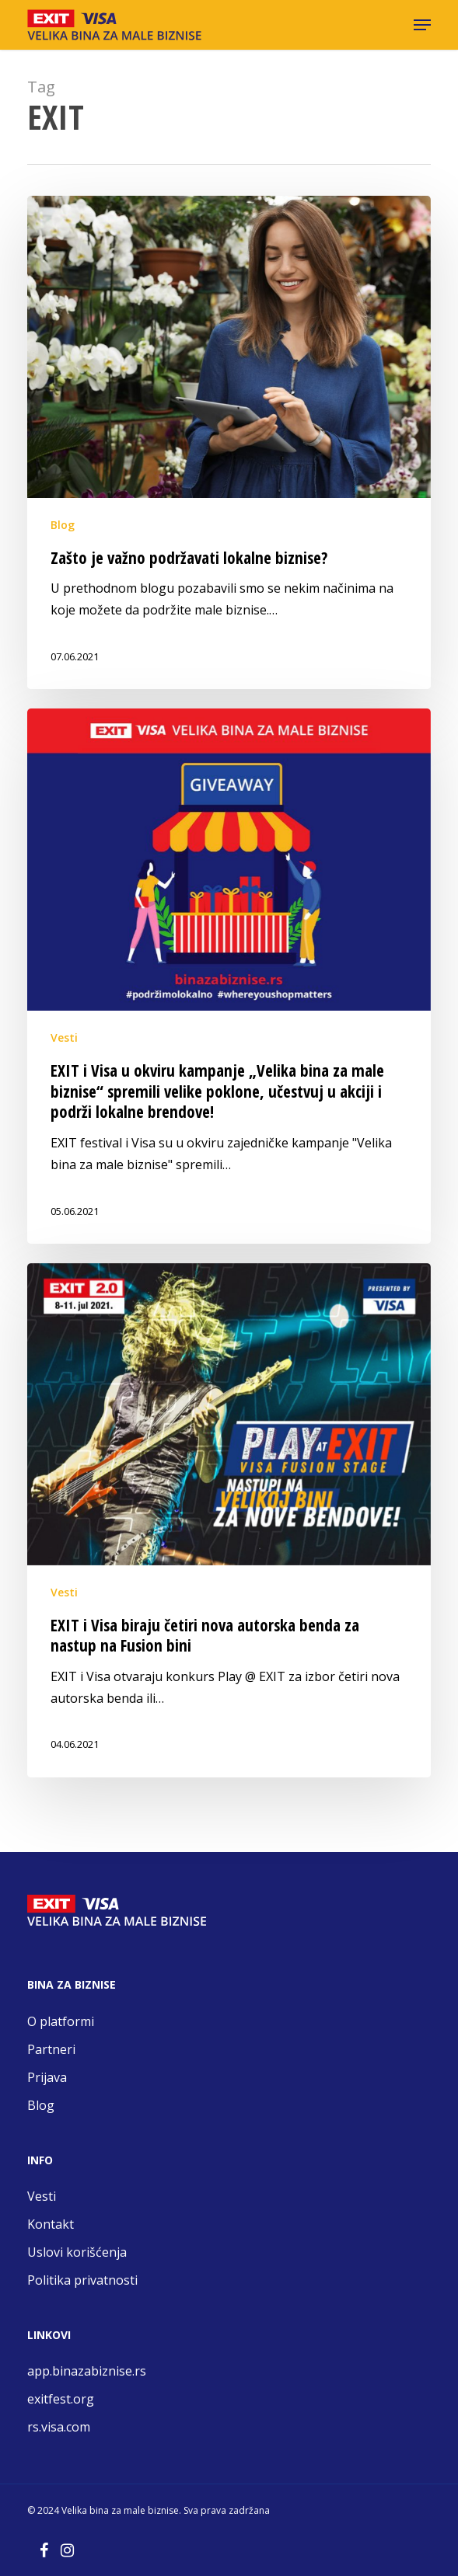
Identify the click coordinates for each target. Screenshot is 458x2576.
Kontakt (50, 2224)
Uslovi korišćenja (77, 2252)
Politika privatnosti (82, 2280)
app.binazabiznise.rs (88, 2370)
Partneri (51, 2049)
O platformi (60, 2021)
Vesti (64, 1037)
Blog (63, 524)
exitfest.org (62, 2398)
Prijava (47, 2077)
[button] (422, 25)
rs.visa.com (60, 2426)
